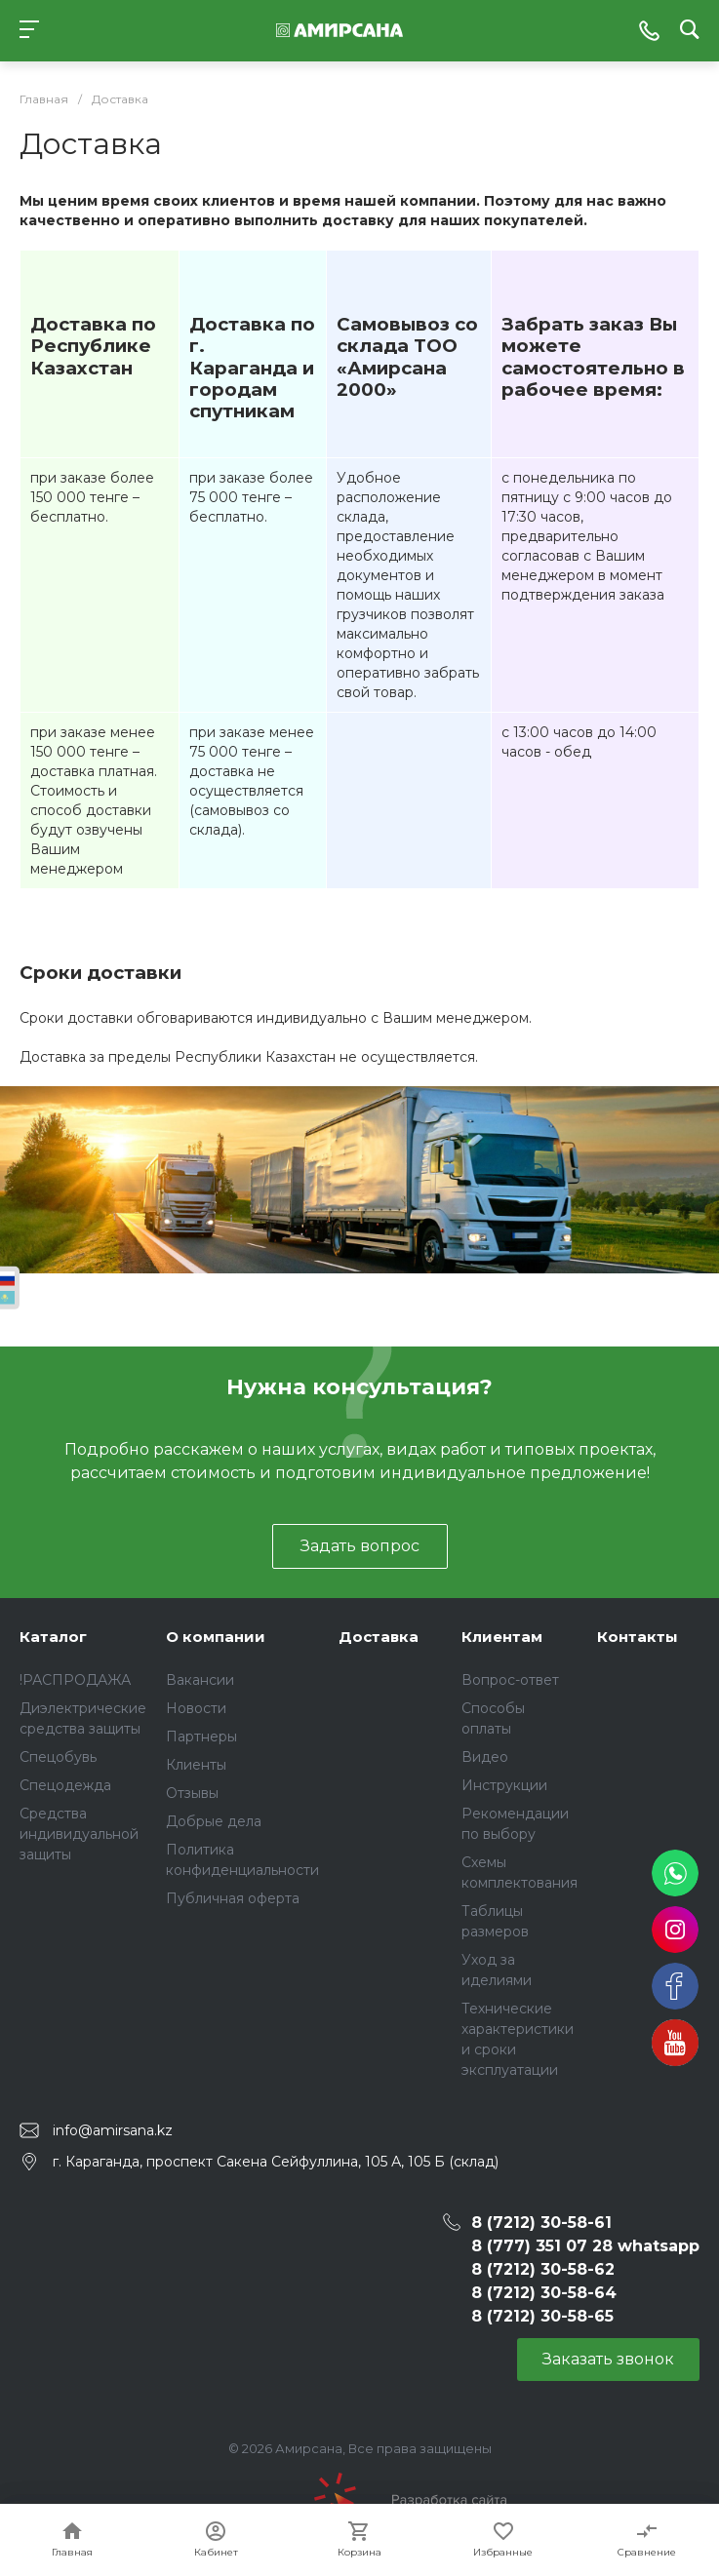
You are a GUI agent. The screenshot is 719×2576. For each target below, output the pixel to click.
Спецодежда (65, 1785)
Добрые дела (213, 1821)
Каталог (53, 1636)
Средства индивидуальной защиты (79, 1834)
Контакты (637, 1636)
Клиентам (501, 1636)
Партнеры (201, 1736)
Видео (484, 1757)
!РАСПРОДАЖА (75, 1680)
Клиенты (196, 1765)
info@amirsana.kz (113, 2130)
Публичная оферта (233, 1898)
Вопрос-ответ (510, 1680)
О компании (215, 1636)
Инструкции (504, 1785)
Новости (196, 1708)
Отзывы (192, 1793)
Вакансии (200, 1680)
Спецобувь (58, 1757)
